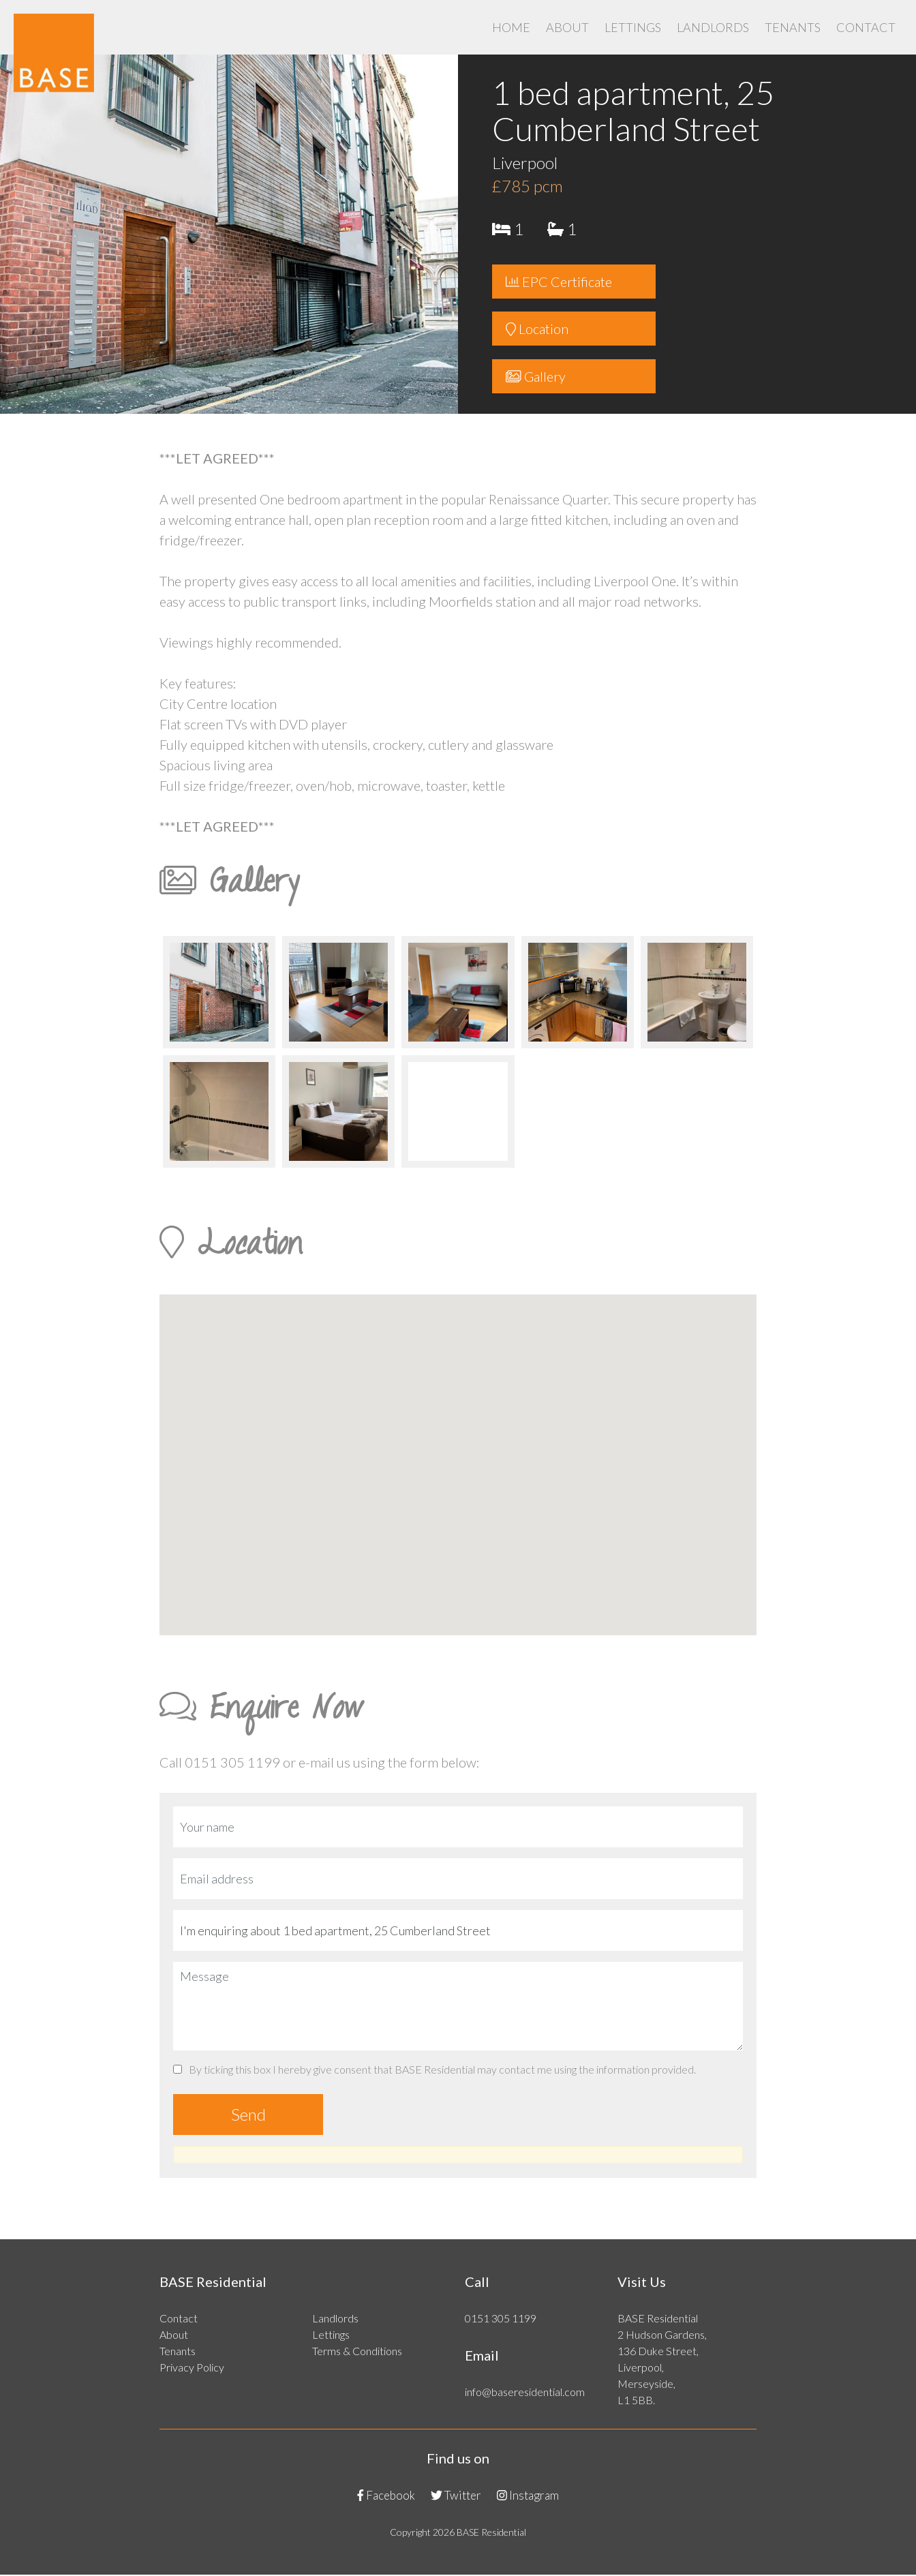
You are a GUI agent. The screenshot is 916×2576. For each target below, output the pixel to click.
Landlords (713, 27)
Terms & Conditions (357, 2351)
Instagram (528, 2496)
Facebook (386, 2496)
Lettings (633, 27)
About (567, 27)
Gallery (536, 377)
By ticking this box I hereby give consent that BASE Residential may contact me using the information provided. (434, 2069)
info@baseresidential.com (525, 2392)
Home (511, 27)
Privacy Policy (191, 2367)
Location (537, 329)
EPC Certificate (559, 281)
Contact (866, 27)
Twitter (456, 2496)
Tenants (793, 27)
